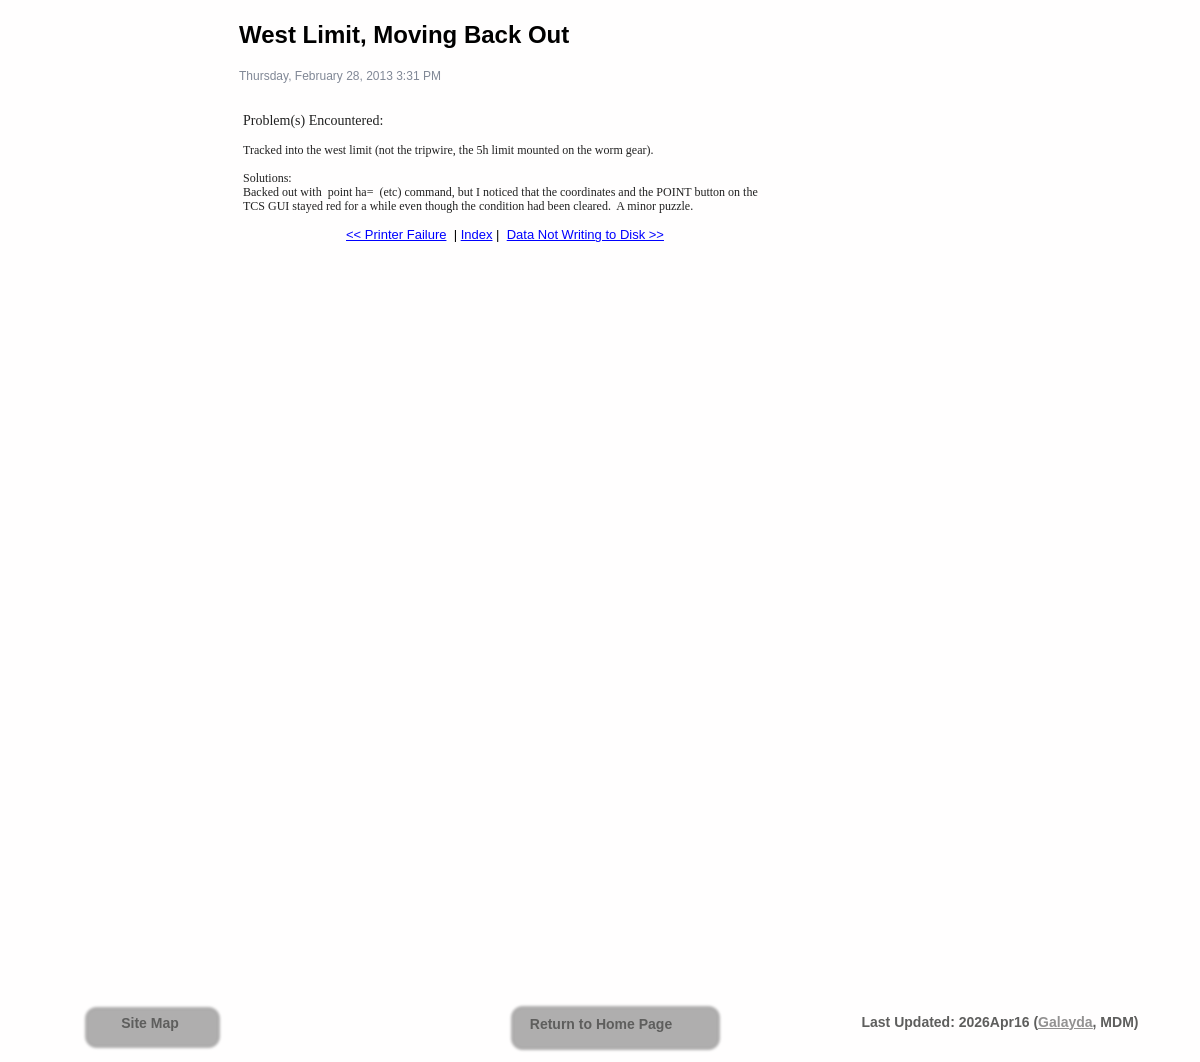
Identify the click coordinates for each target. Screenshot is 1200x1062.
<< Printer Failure (396, 234)
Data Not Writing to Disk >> (585, 234)
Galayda (1065, 1022)
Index (477, 234)
